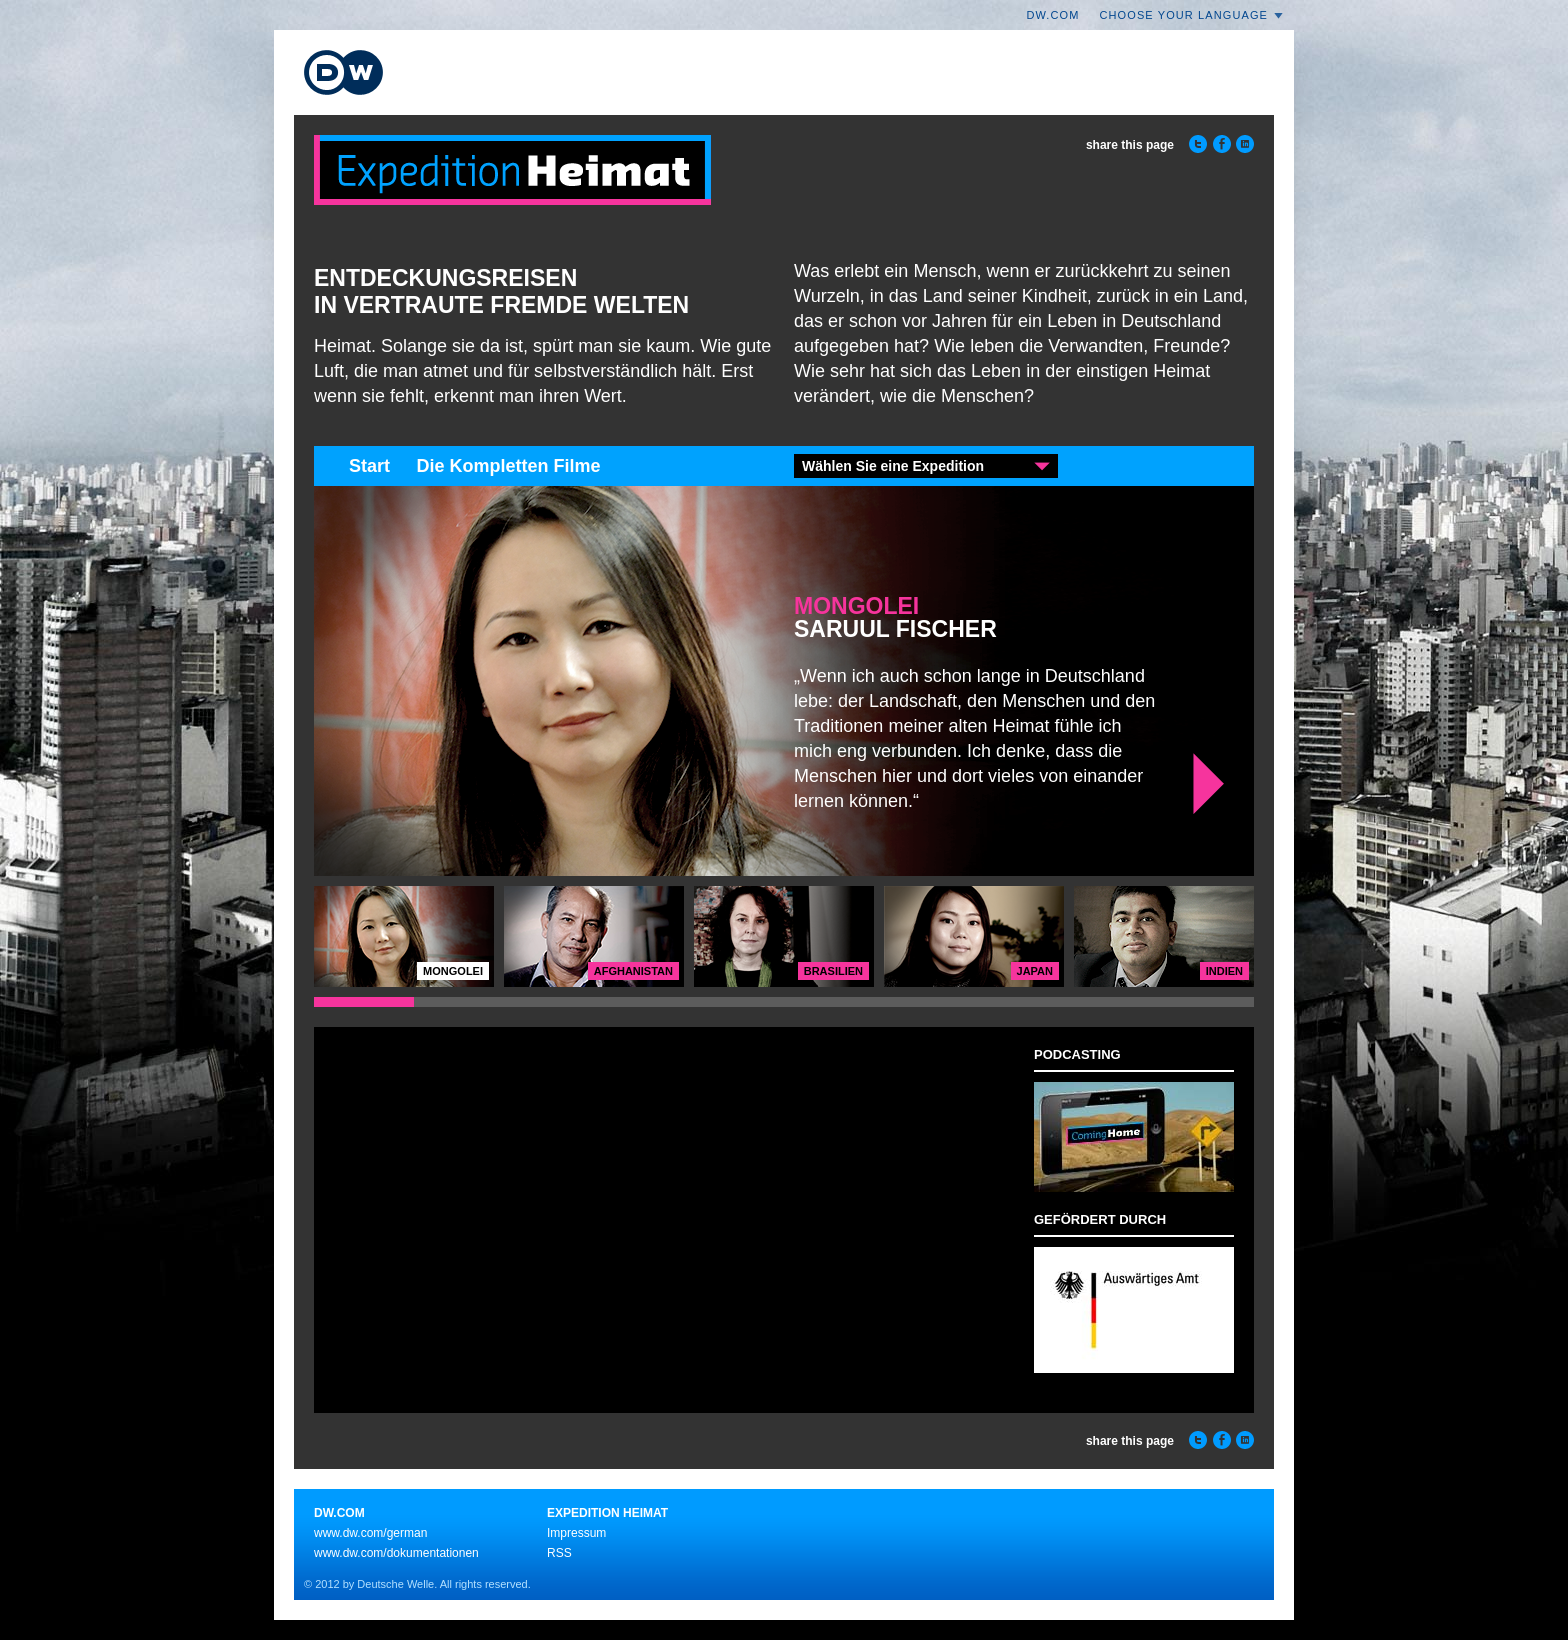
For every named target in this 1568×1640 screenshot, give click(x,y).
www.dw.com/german (370, 1533)
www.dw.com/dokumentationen (396, 1553)
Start (369, 466)
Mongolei (856, 606)
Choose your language (1184, 15)
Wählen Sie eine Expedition (893, 466)
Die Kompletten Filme (508, 466)
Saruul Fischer (895, 630)
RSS (559, 1553)
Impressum (576, 1533)
